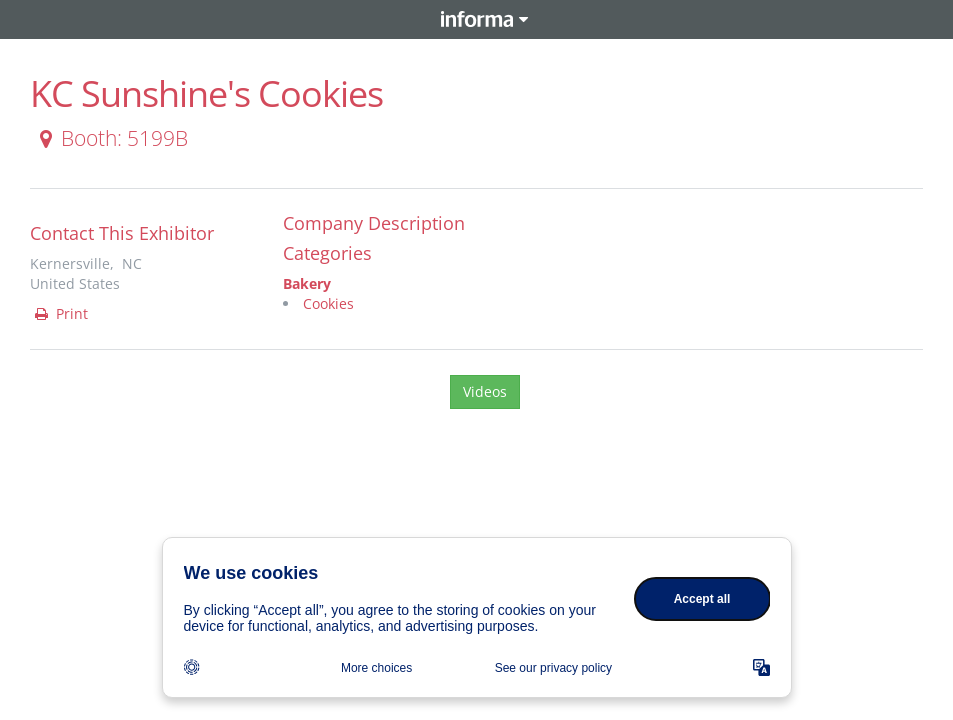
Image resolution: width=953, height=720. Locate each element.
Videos (485, 391)
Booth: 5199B (110, 138)
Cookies (328, 303)
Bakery (307, 283)
